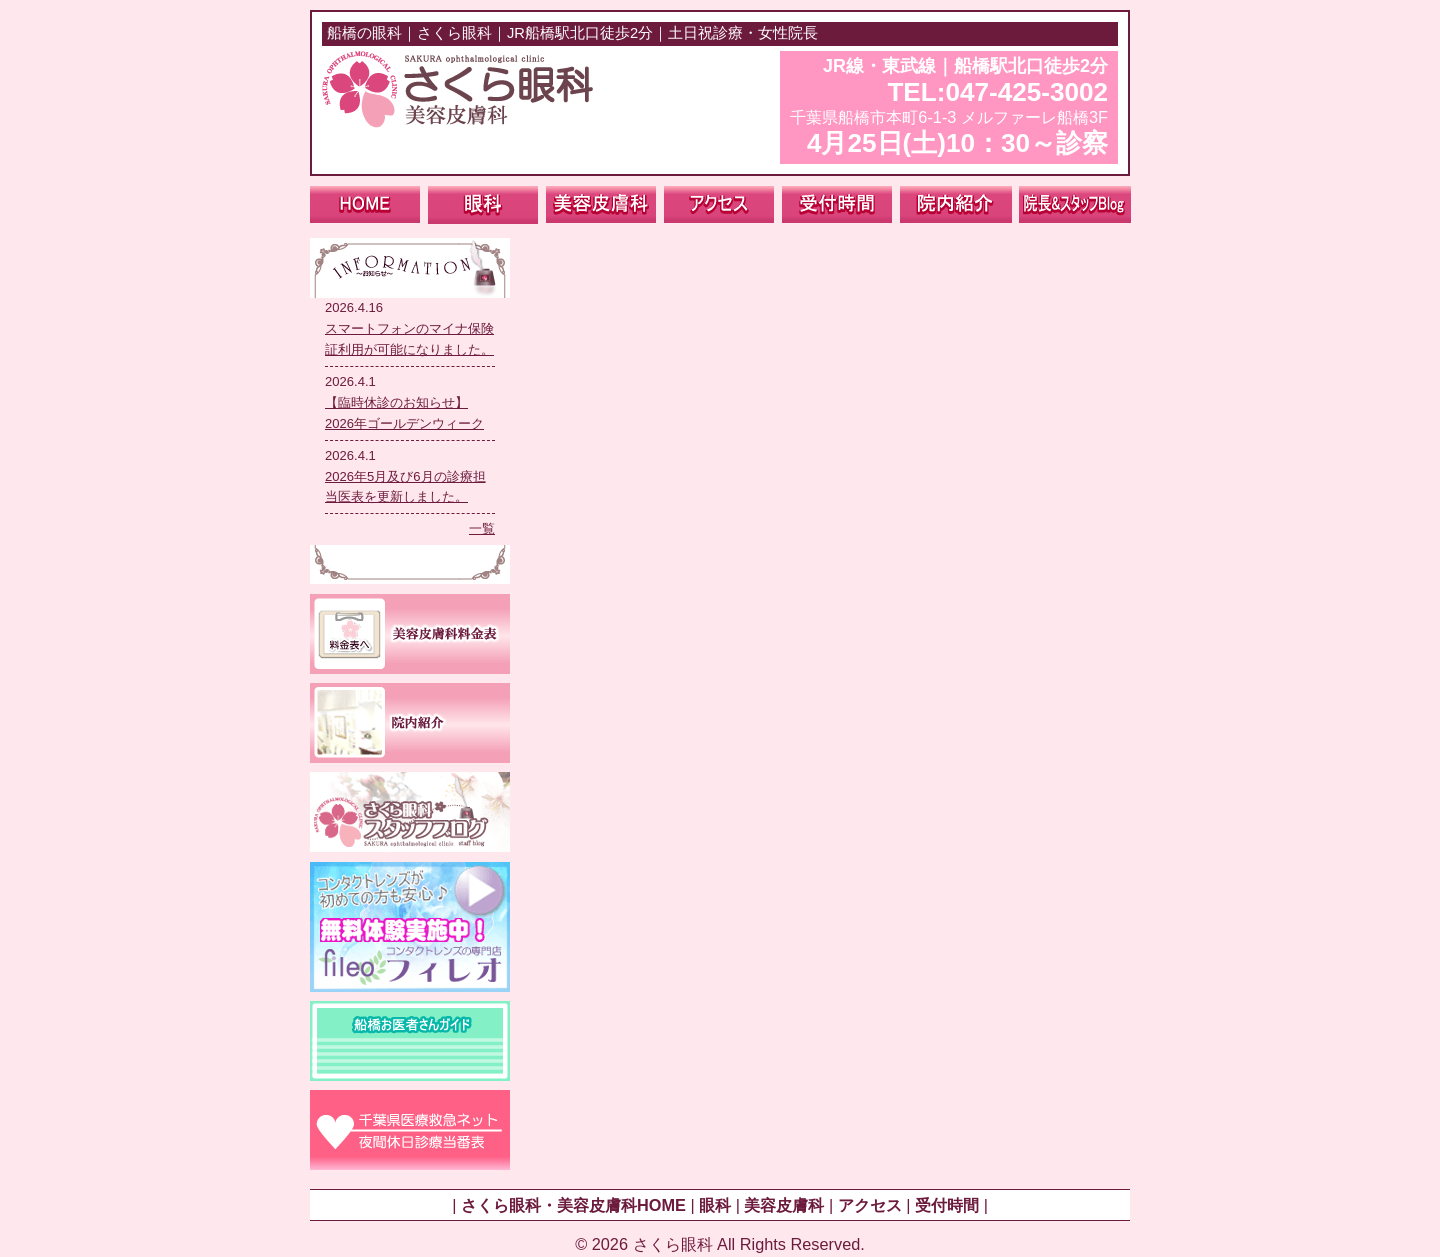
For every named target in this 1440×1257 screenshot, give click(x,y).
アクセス (870, 1205)
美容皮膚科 (784, 1205)
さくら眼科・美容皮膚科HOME (573, 1205)
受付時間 (947, 1205)
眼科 (715, 1205)
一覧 (482, 528)
